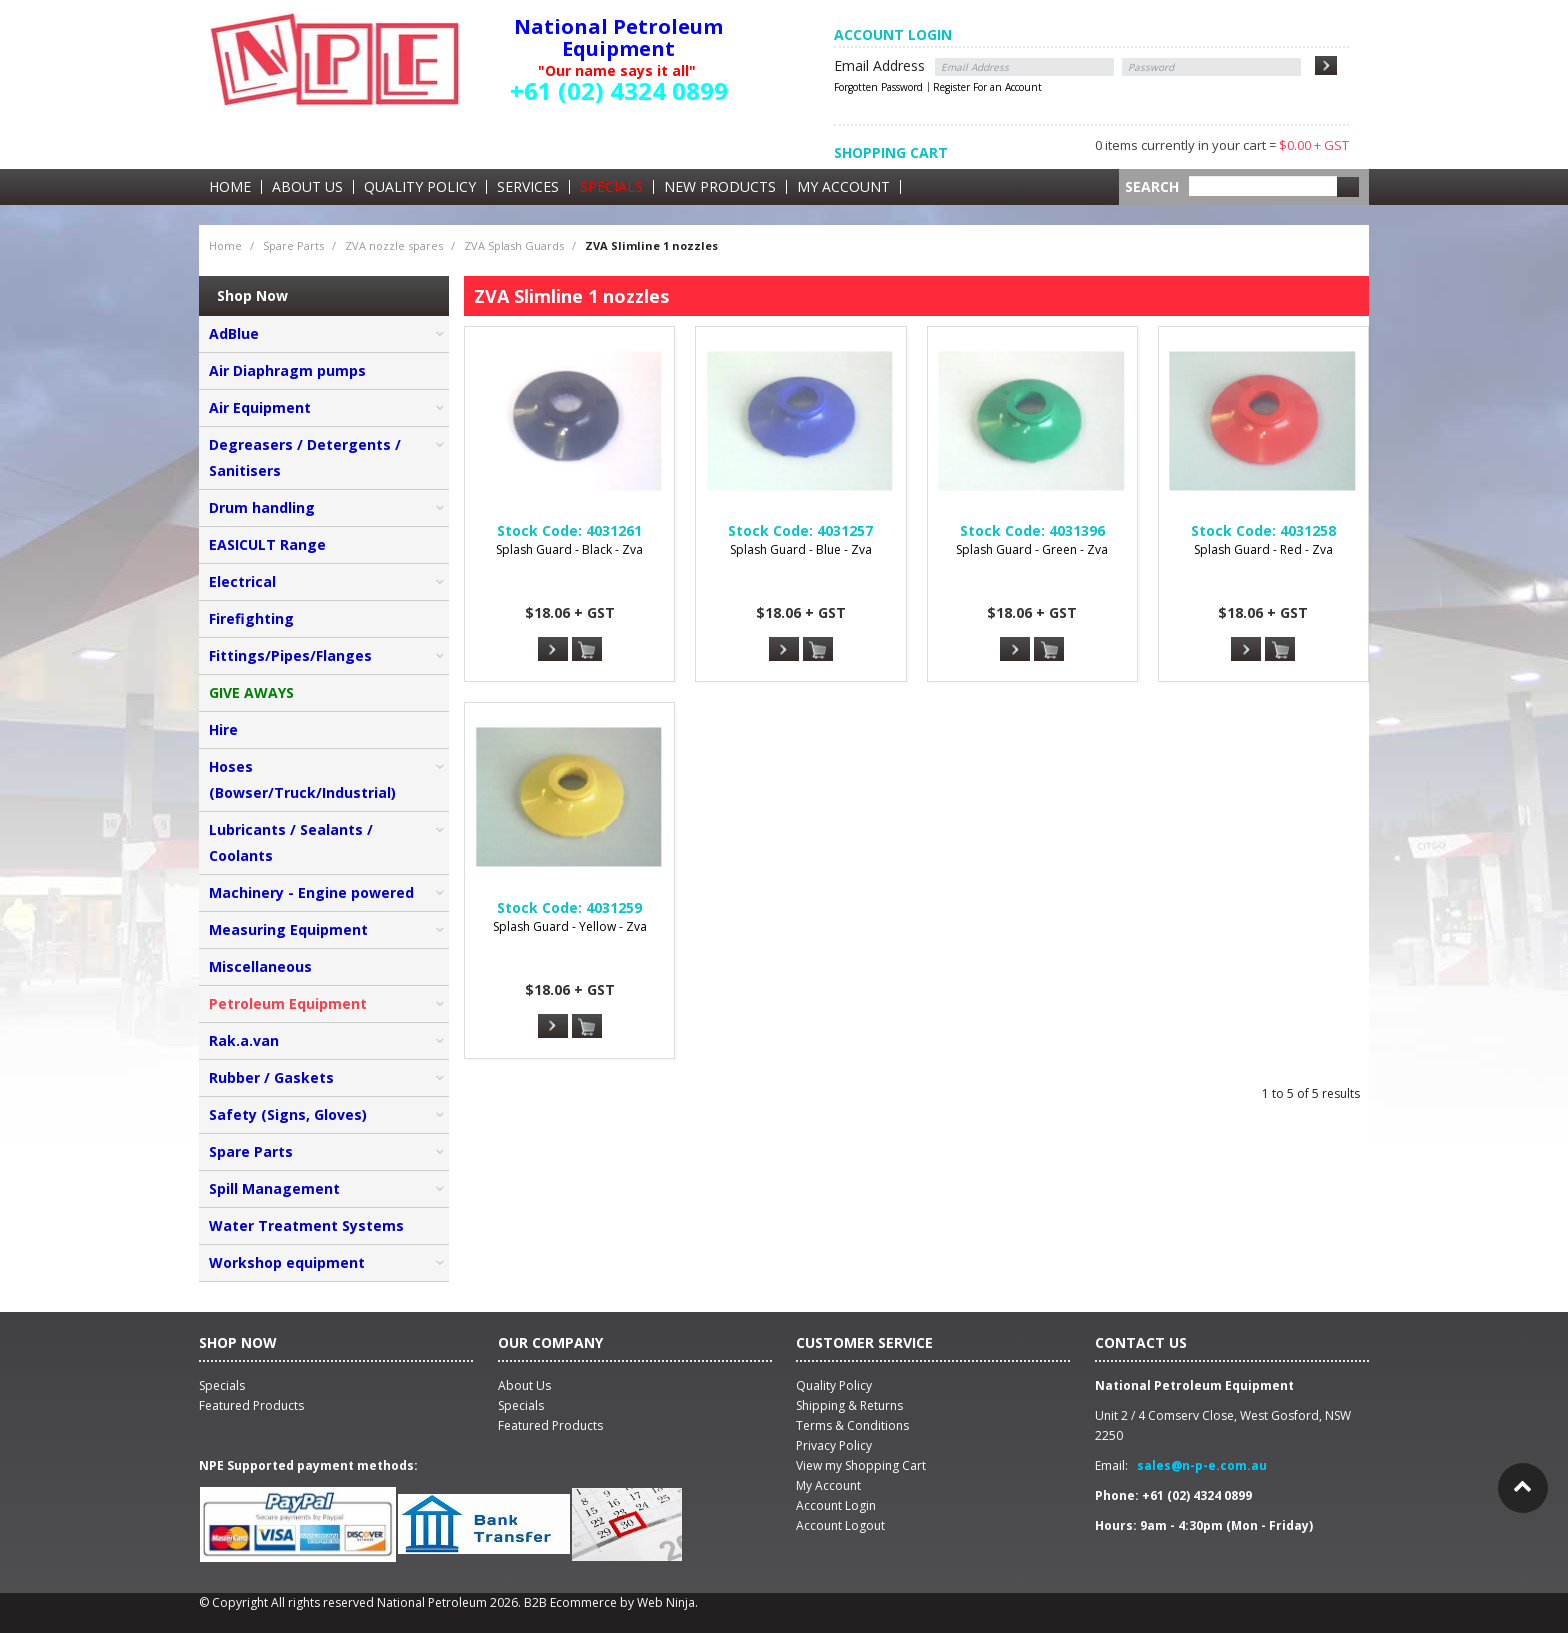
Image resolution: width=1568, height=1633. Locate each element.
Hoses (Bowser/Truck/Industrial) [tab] (302, 779)
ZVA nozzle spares (394, 245)
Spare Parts (293, 245)
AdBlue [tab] (234, 333)
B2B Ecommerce (570, 1602)
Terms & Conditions (852, 1425)
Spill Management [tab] (274, 1188)
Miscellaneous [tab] (260, 966)
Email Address (879, 65)
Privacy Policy (834, 1445)
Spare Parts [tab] (251, 1151)
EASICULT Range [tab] (267, 544)
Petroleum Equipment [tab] (288, 1003)
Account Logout (840, 1525)
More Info (553, 649)
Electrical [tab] (242, 581)
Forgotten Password (878, 87)
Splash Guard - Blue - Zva (801, 549)
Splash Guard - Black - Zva (569, 549)
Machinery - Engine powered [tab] (311, 892)
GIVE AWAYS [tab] (251, 692)
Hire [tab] (223, 729)
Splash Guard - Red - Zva (1263, 549)
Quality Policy (420, 187)
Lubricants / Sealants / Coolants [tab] (291, 842)
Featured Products (550, 1425)
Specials (611, 187)
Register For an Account (987, 87)
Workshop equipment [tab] (287, 1262)
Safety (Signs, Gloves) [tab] (288, 1114)
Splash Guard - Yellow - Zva (570, 926)
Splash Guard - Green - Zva (1032, 549)
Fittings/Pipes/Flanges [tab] (290, 655)
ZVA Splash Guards (514, 245)
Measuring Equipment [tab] (288, 929)
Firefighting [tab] (251, 618)
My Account (843, 187)
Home (230, 187)
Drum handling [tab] (262, 507)
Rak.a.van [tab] (244, 1040)
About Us (307, 187)
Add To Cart (587, 650)
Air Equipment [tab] (260, 407)
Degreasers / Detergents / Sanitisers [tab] (305, 457)
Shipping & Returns (849, 1405)
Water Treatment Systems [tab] (306, 1225)
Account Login (836, 1505)
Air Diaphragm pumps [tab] (287, 370)
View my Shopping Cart (861, 1465)
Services (528, 187)
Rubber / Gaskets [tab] (271, 1077)
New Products (720, 187)
